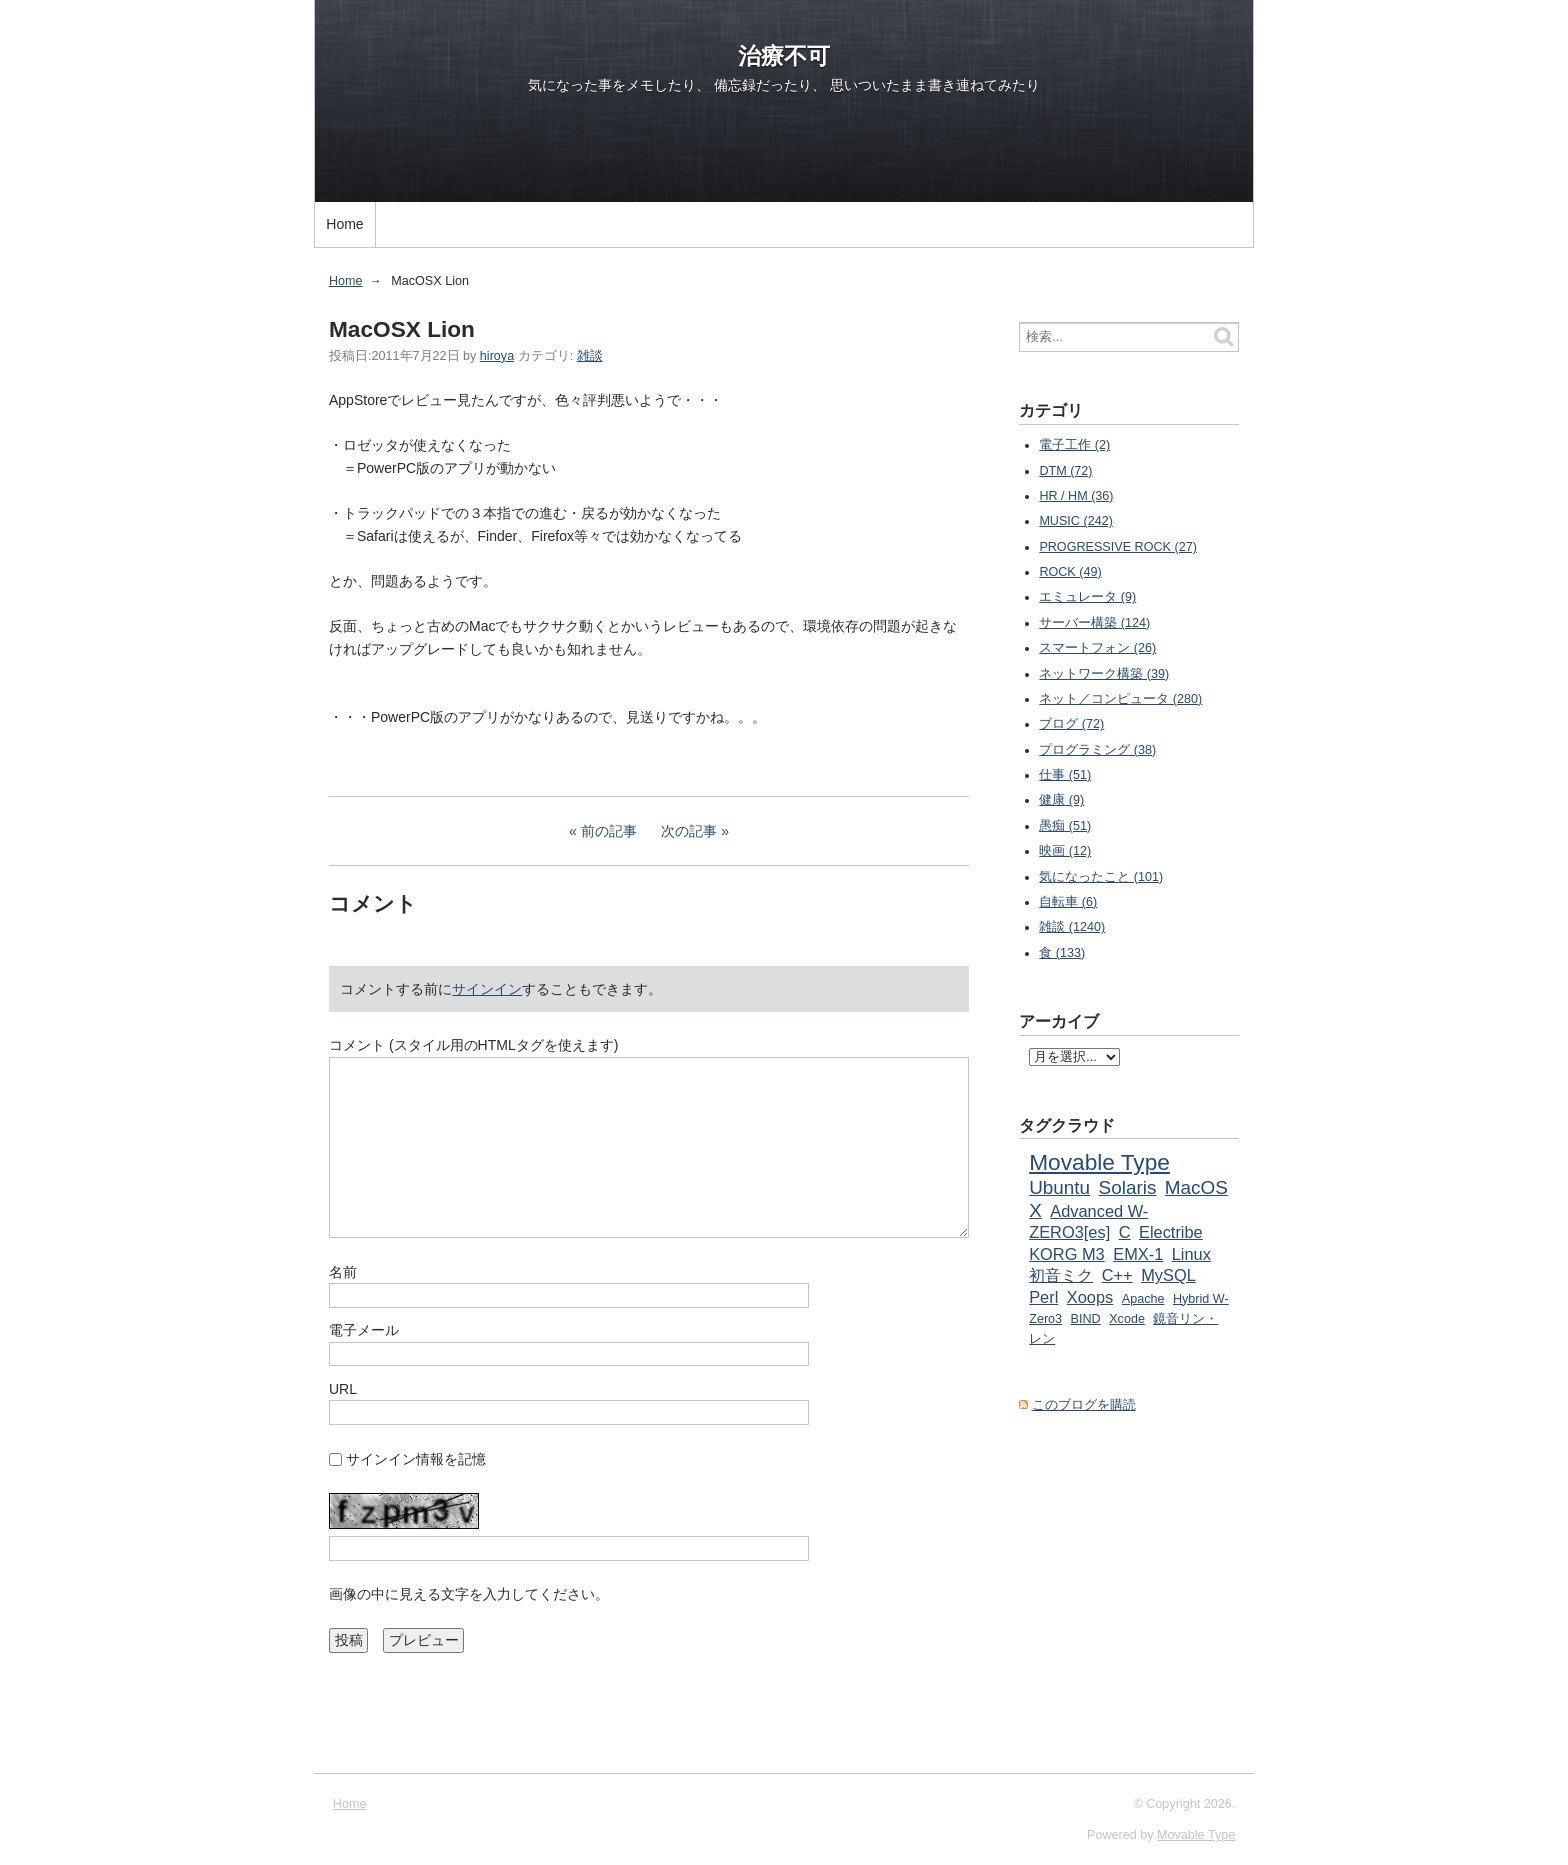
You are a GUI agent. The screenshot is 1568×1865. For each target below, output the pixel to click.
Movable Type (1099, 1162)
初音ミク (1061, 1275)
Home (344, 224)
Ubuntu (1059, 1187)
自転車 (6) (1068, 902)
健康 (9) (1061, 800)
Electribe (1171, 1232)
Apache (1143, 1299)
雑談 (590, 356)
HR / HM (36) (1076, 496)
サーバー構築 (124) (1094, 623)
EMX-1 (1138, 1254)
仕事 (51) (1065, 775)
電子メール (364, 1330)
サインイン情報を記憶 (416, 1459)
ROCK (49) (1070, 572)
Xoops (1090, 1297)
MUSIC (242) (1075, 521)
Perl (1043, 1297)
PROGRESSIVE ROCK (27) (1117, 547)
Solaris (1128, 1187)
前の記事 (609, 831)
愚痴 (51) (1065, 826)
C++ (1117, 1275)
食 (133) (1062, 953)
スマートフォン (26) (1097, 648)
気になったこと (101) (1101, 877)
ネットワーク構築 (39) (1104, 674)
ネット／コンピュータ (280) (1120, 699)
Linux (1191, 1254)
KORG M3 (1067, 1254)
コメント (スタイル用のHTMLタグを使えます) (473, 1045)
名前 (343, 1272)
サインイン (487, 989)
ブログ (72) (1071, 724)
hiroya (497, 356)
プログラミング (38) (1097, 750)
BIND (1086, 1319)
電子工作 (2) (1074, 445)
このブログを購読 (1084, 1405)
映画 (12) (1065, 851)
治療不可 (784, 56)
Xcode (1127, 1319)
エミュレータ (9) (1087, 597)
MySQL (1168, 1275)
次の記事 (689, 831)
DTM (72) (1065, 471)
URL (343, 1389)
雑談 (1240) (1072, 927)
